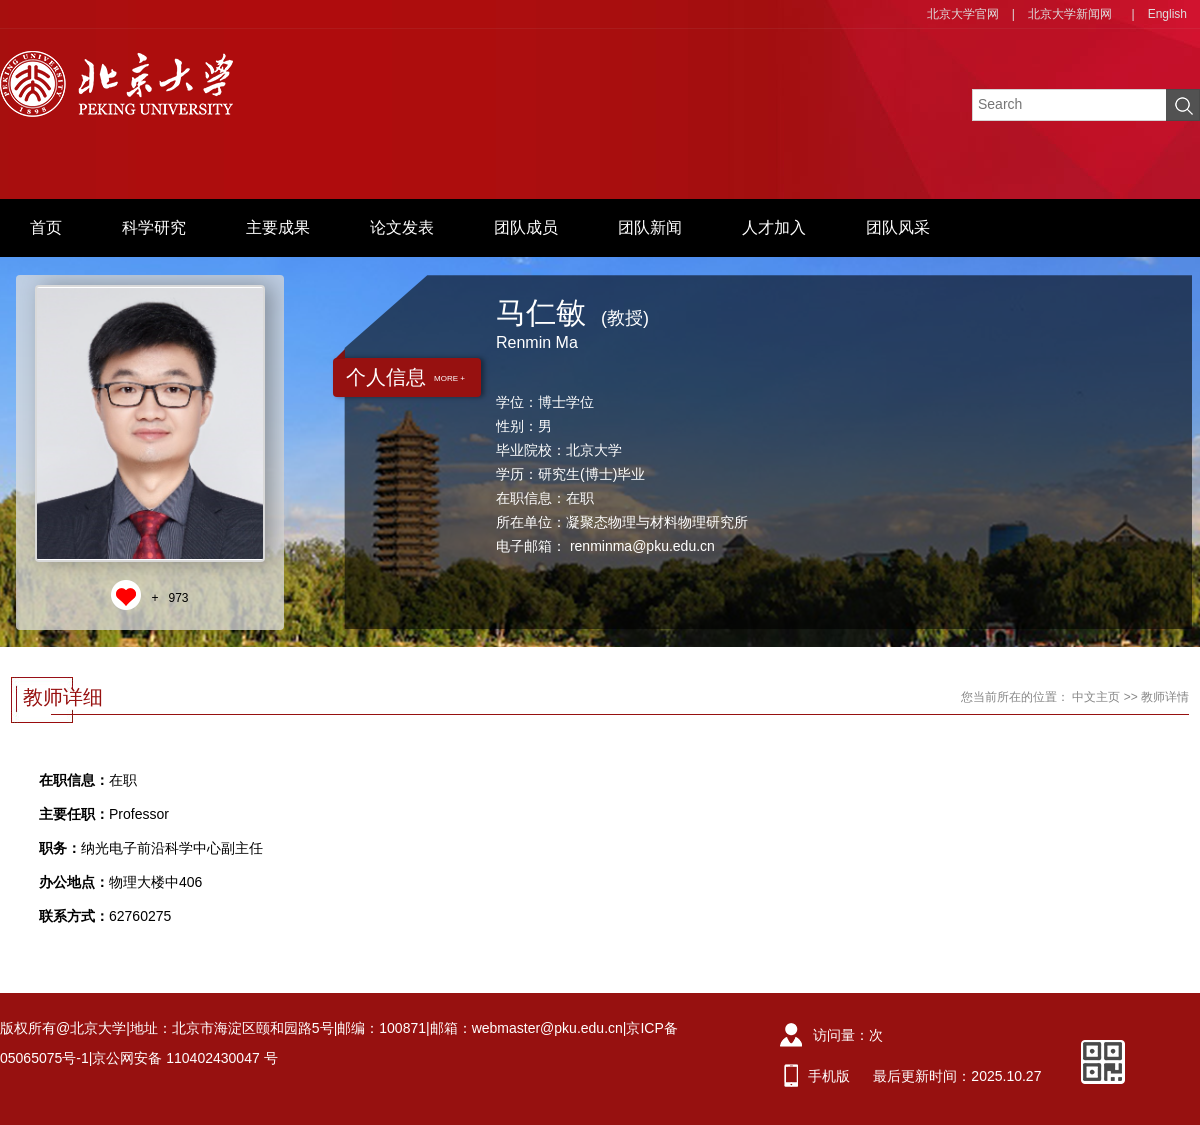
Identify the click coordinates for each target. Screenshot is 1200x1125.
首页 (46, 227)
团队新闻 (650, 227)
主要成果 (278, 227)
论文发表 (402, 227)
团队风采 (898, 227)
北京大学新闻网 (1070, 14)
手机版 (829, 1076)
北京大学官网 (963, 14)
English (1167, 14)
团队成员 (526, 227)
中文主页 (1096, 697)
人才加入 (774, 227)
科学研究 (154, 227)
